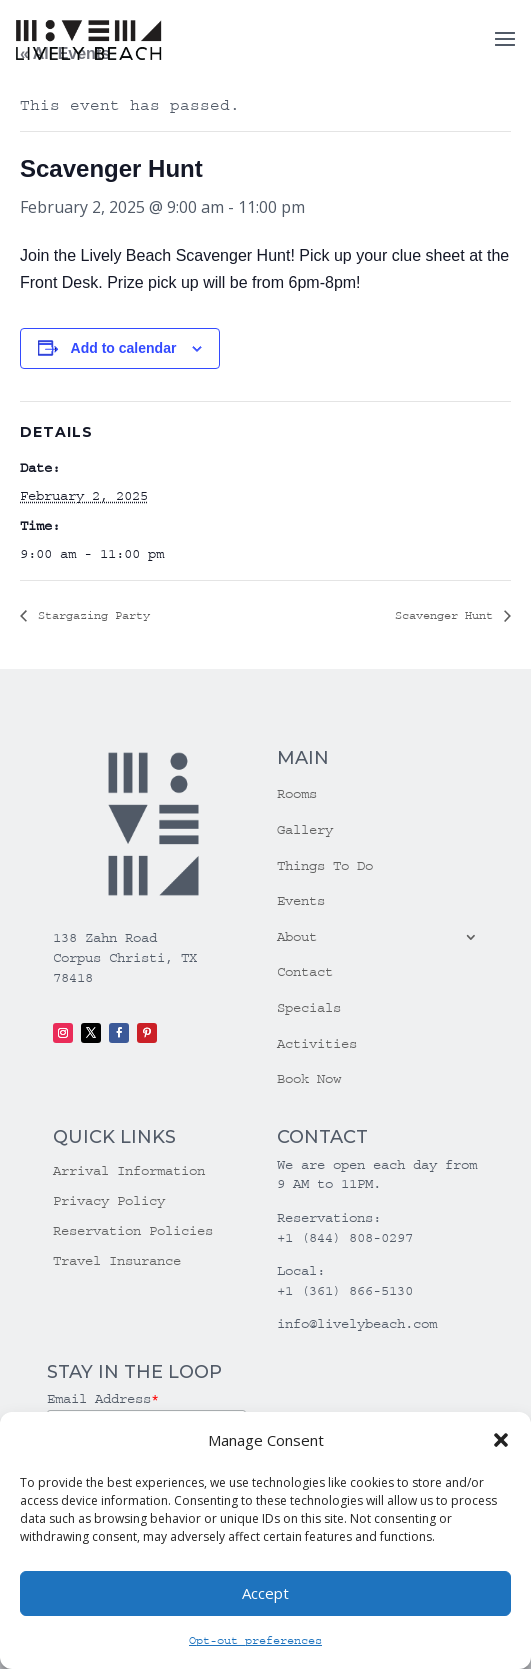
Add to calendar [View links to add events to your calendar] (124, 348)
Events (301, 901)
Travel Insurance (117, 1261)
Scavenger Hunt (447, 615)
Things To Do (325, 866)
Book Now (309, 1079)
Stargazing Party (90, 615)
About (297, 937)
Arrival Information (129, 1171)
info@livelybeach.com (357, 1324)
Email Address (103, 1399)
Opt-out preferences (255, 1640)
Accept (265, 1593)
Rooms (297, 794)
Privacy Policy (109, 1201)
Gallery (305, 830)
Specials (309, 1008)
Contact (305, 972)
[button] (501, 1440)
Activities (317, 1044)
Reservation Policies (133, 1231)
